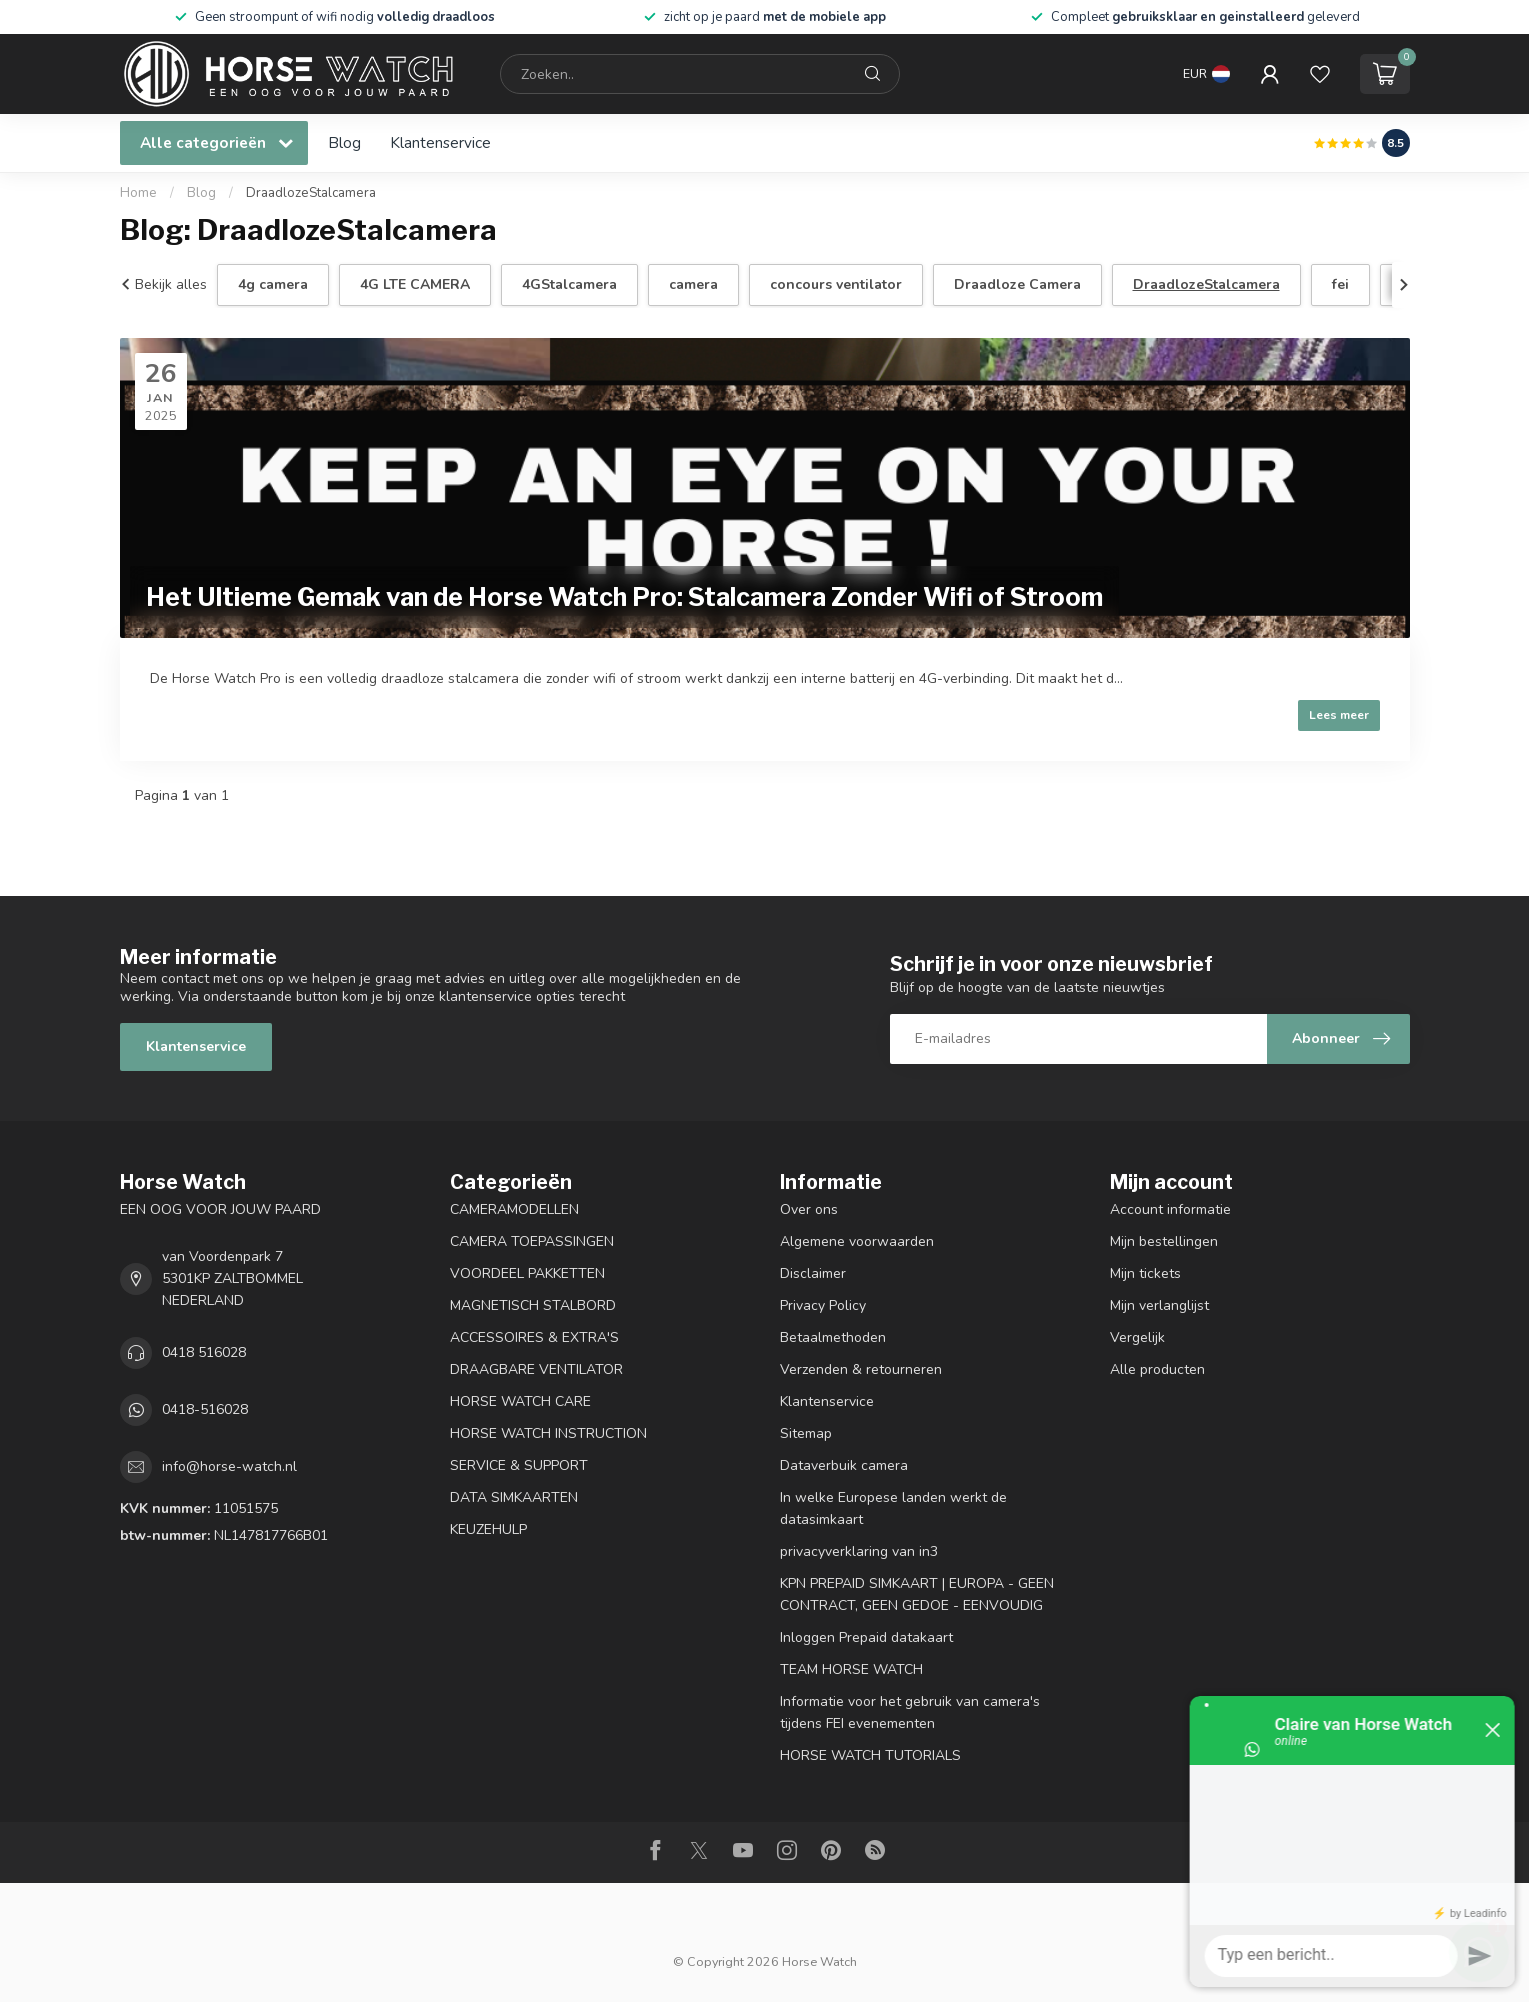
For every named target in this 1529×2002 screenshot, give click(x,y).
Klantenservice (440, 142)
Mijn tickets (1145, 1273)
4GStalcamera (569, 284)
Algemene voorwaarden (857, 1241)
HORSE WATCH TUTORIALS (870, 1755)
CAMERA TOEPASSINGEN (532, 1241)
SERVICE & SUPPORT (519, 1465)
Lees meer (1339, 715)
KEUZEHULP (488, 1529)
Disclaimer (813, 1273)
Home (138, 193)
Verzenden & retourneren (861, 1369)
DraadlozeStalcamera (311, 193)
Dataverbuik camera (844, 1465)
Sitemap (806, 1433)
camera (693, 284)
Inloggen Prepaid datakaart (866, 1637)
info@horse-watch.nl (229, 1466)
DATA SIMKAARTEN (514, 1497)
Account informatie (1170, 1209)
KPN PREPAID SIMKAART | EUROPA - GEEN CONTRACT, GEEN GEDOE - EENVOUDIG (917, 1594)
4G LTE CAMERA (415, 284)
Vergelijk (1137, 1337)
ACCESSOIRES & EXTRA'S (534, 1337)
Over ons (809, 1209)
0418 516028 (204, 1352)
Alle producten (1157, 1369)
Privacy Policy (823, 1305)
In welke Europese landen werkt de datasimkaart (893, 1508)
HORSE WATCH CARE (520, 1401)
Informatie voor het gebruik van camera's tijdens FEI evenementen (910, 1712)
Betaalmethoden (833, 1337)
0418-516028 (205, 1409)
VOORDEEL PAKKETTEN (527, 1273)
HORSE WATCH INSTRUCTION (548, 1433)
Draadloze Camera (1017, 284)
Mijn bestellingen (1164, 1241)
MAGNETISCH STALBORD (533, 1305)
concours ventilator (836, 284)
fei (1340, 284)
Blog (344, 142)
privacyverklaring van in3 (859, 1551)
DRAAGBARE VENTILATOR (536, 1369)
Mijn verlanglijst (1159, 1305)
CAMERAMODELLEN (514, 1209)
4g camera (273, 284)
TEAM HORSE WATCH (851, 1669)
